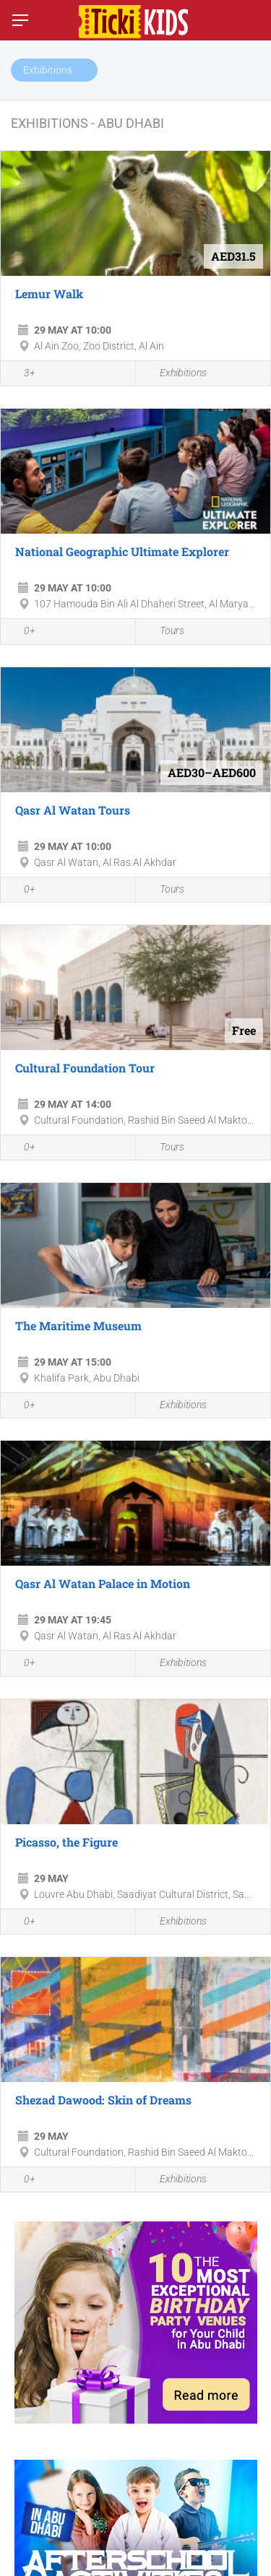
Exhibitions (175, 373)
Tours (163, 631)
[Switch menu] (20, 20)
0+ (21, 633)
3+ (21, 374)
